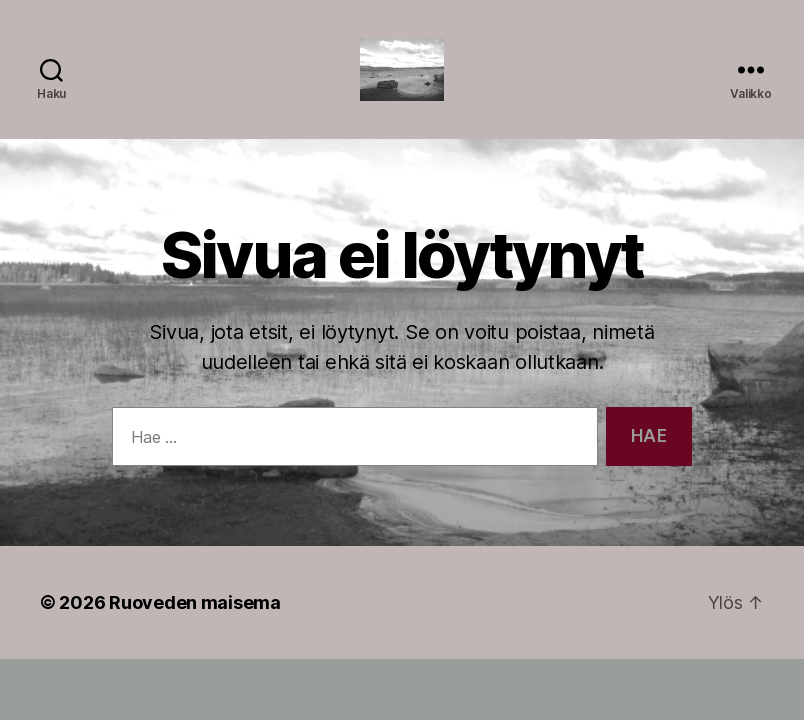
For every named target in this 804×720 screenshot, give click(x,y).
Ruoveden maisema (195, 628)
